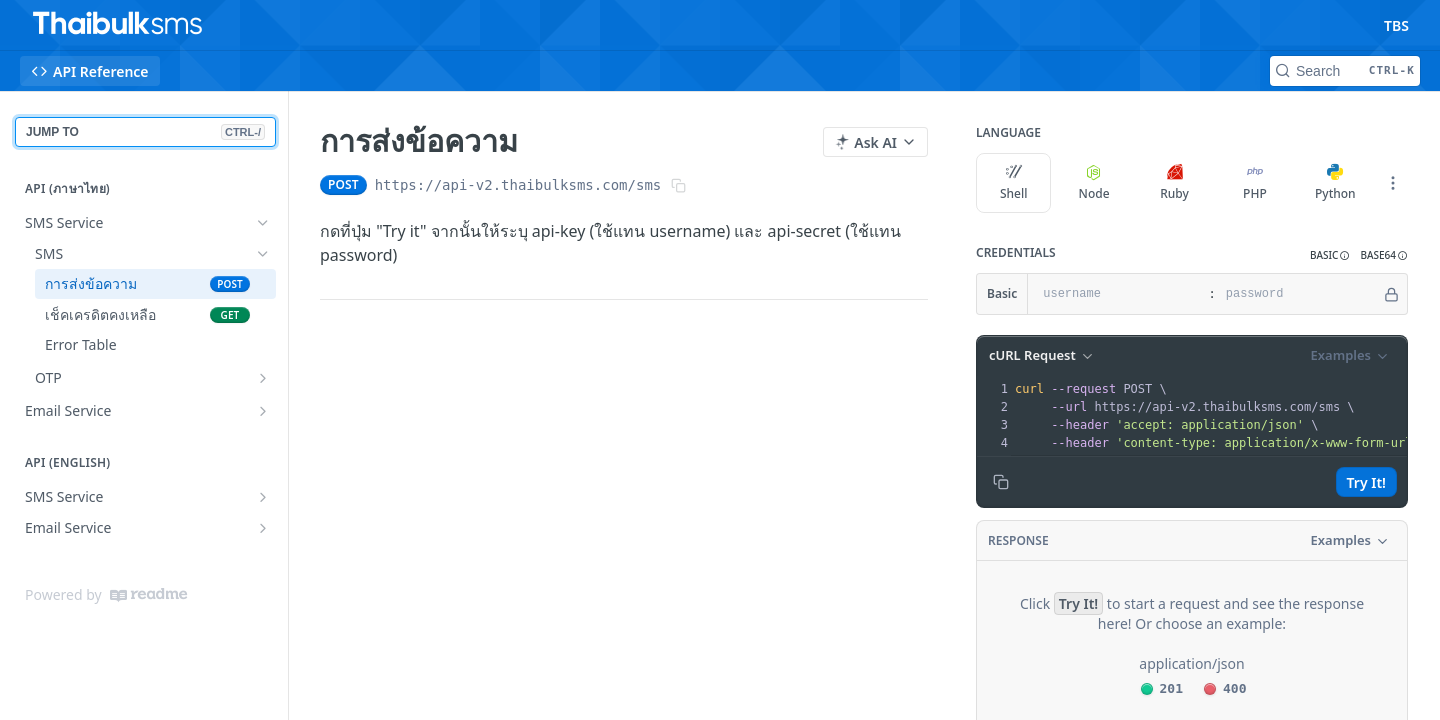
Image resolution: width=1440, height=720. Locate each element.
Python (1335, 183)
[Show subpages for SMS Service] (263, 497)
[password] (1298, 294)
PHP (1255, 183)
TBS (1396, 25)
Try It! (1366, 482)
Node (1094, 183)
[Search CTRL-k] (1345, 71)
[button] (1330, 255)
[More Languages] (1393, 183)
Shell (1014, 183)
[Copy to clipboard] (1001, 482)
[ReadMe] (148, 595)
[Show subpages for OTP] (263, 378)
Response (1018, 540)
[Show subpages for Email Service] (263, 411)
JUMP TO (145, 132)
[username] (1115, 294)
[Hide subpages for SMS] (263, 254)
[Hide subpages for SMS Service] (263, 223)
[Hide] (1391, 294)
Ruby (1174, 183)
